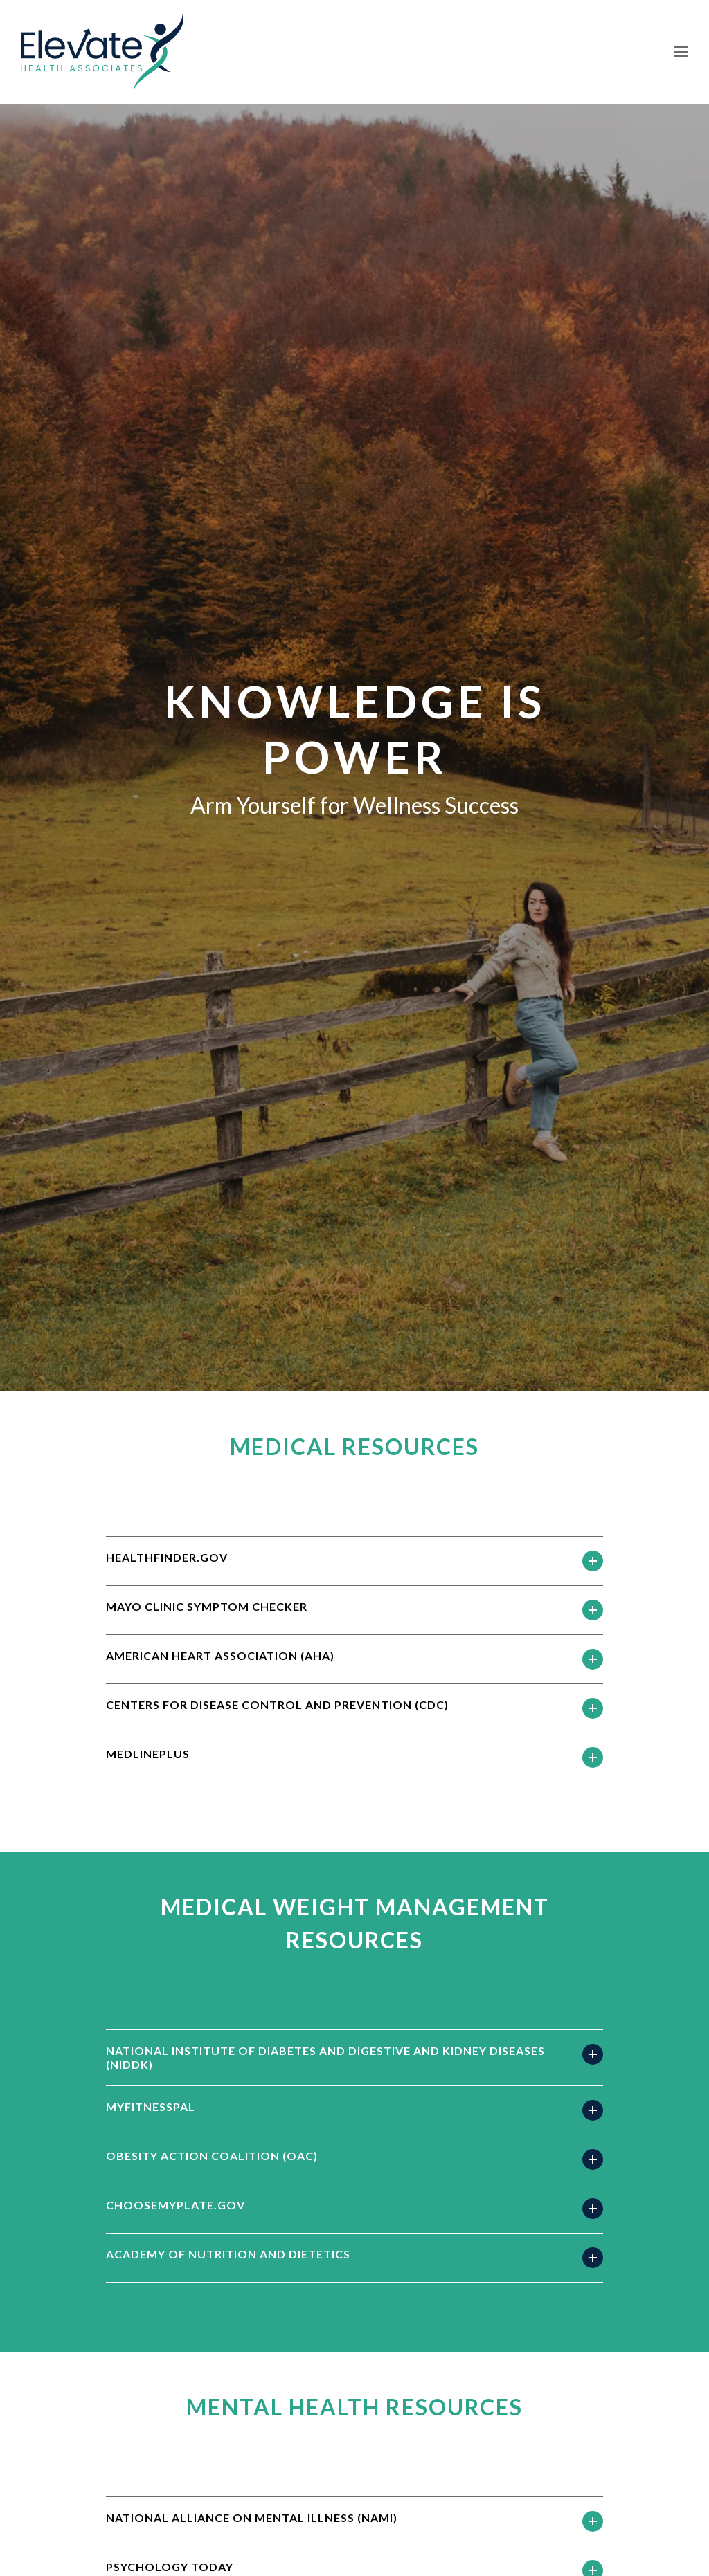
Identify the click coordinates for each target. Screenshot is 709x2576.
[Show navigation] (677, 52)
